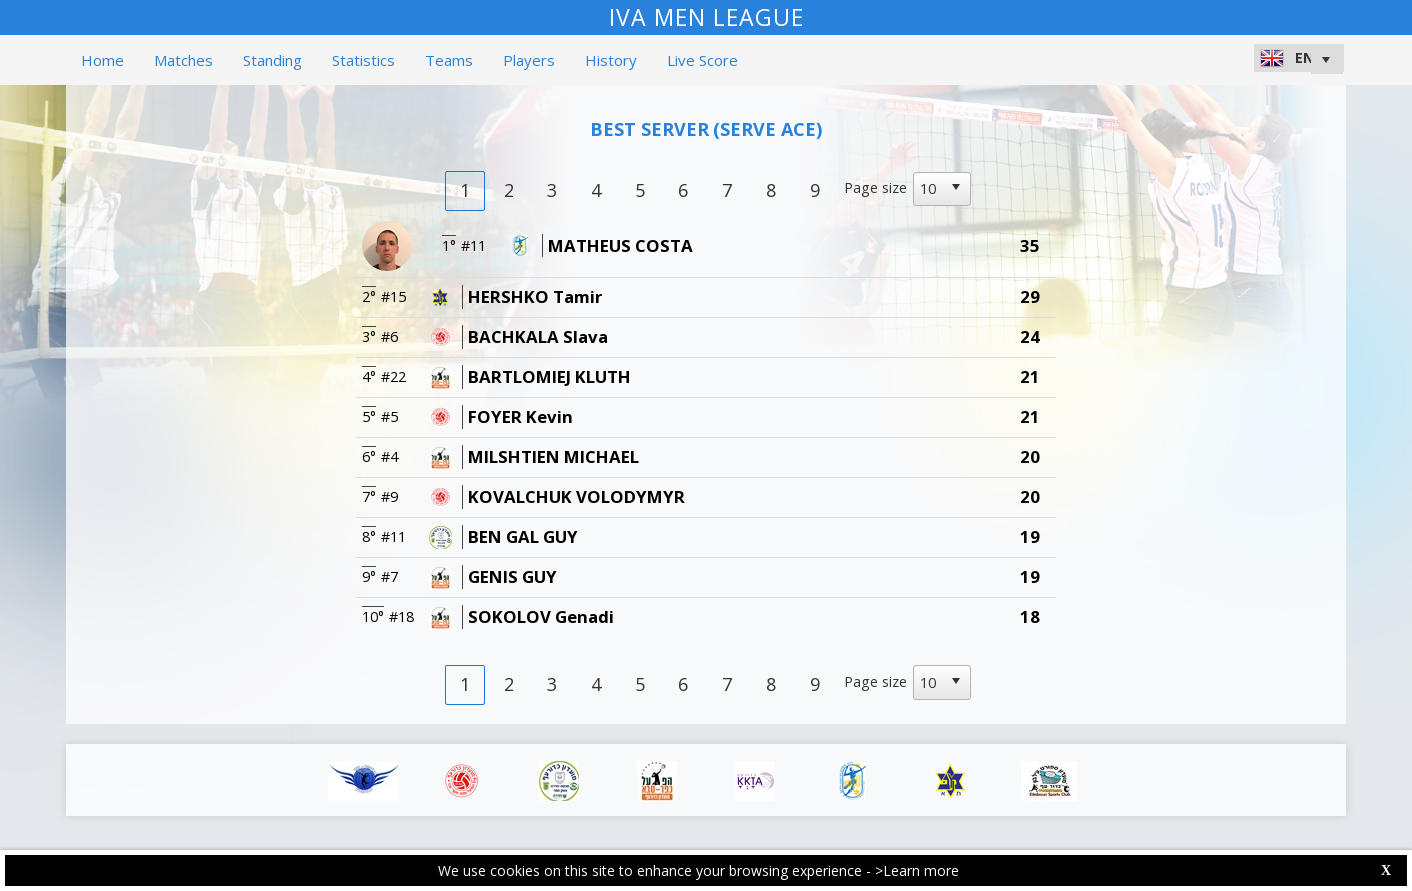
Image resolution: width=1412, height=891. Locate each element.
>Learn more (917, 870)
